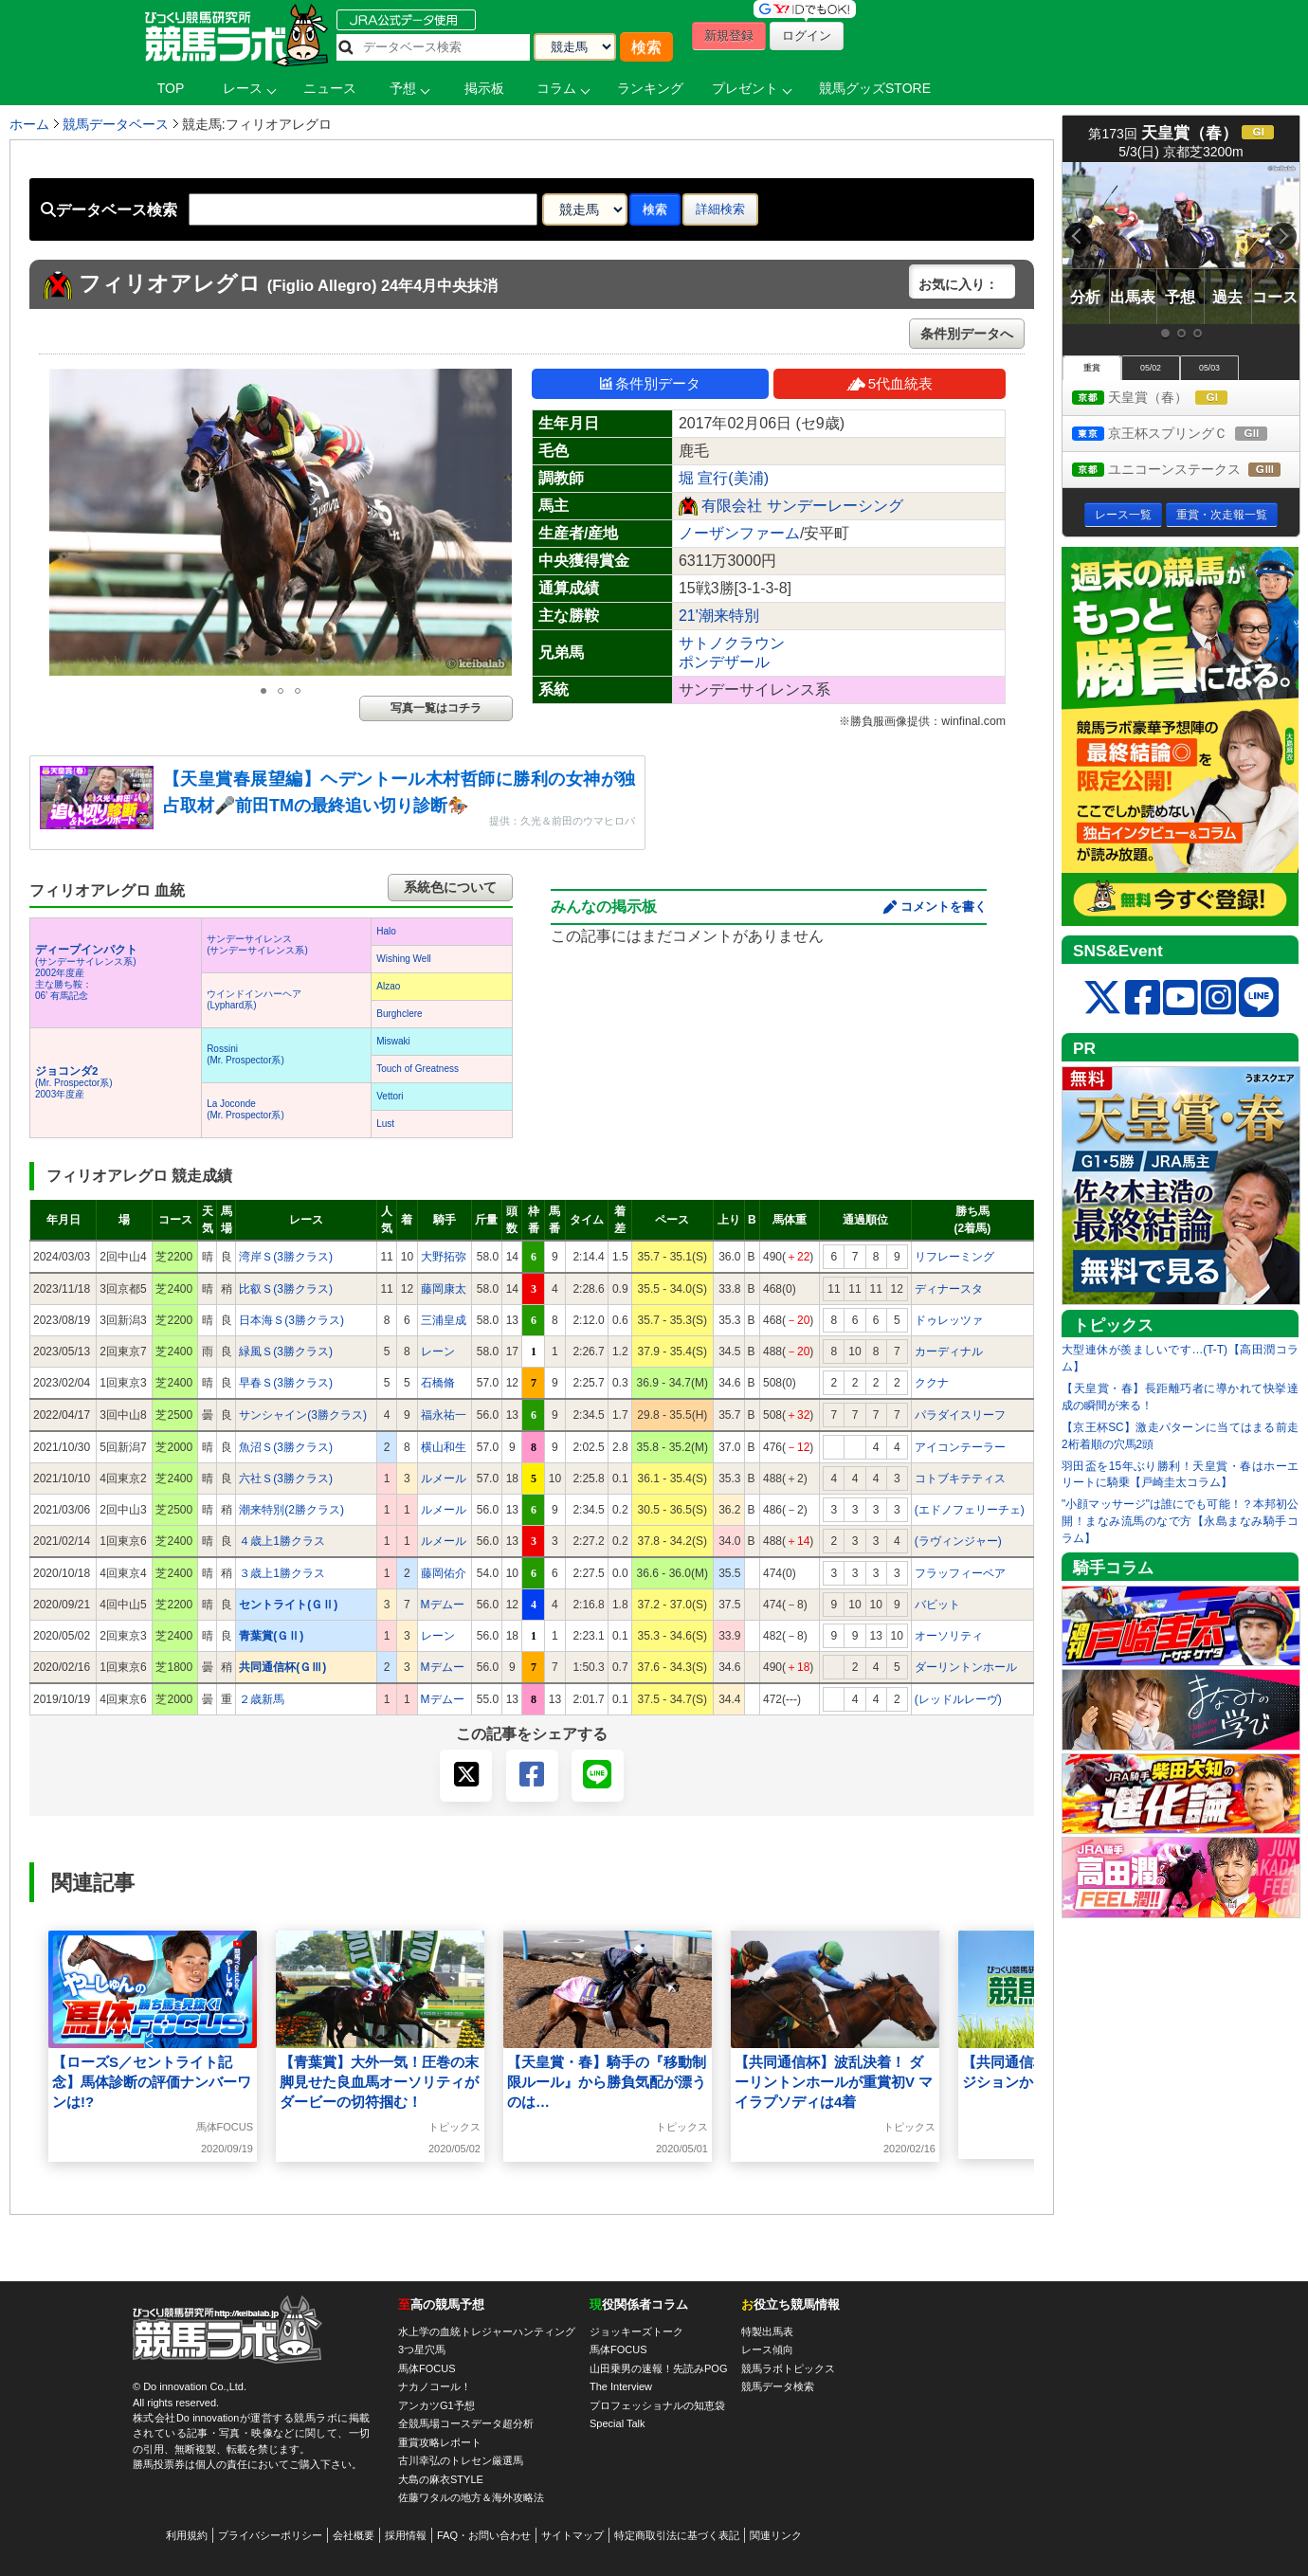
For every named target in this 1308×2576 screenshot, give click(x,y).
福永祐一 (443, 1415)
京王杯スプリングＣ (1185, 435)
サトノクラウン (732, 643)
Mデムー (442, 1604)
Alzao (388, 986)
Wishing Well (403, 958)
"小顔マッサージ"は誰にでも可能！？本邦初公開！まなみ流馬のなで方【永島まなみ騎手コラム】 (1180, 1521)
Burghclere (399, 1013)
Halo (386, 931)
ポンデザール (724, 662)
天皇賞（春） (1167, 399)
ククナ (932, 1382)
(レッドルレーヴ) (958, 1699)
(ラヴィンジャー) (958, 1541)
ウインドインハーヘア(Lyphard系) (254, 999)
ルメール (443, 1478)
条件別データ (650, 383)
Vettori (389, 1096)
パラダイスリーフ (960, 1415)
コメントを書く (943, 906)
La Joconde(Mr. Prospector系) (245, 1109)
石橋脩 (438, 1382)
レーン (438, 1351)
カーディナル (949, 1351)
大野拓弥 (443, 1256)
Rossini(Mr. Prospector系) (245, 1054)
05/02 (1150, 367)
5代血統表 (889, 383)
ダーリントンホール (966, 1667)
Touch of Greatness (417, 1068)
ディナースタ (949, 1289)
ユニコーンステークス (1185, 471)
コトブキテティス (960, 1478)
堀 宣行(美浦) (724, 478)
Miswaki (393, 1041)
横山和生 (443, 1447)
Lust (385, 1123)
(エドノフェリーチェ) (970, 1509)
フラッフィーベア (960, 1573)
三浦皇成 (443, 1320)
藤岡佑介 (443, 1573)
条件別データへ (966, 333)
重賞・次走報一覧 (1221, 514)
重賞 (1091, 367)
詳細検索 (720, 209)
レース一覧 (1123, 514)
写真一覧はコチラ (436, 708)
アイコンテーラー (960, 1447)
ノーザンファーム (739, 533)
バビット (937, 1604)
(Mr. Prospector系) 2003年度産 (74, 1082)
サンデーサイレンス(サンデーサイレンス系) (257, 944)
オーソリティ (949, 1635)
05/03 (1209, 367)
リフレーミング (954, 1256)
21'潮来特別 (719, 616)
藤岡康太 (443, 1289)
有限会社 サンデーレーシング (801, 506)
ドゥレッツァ (949, 1320)
